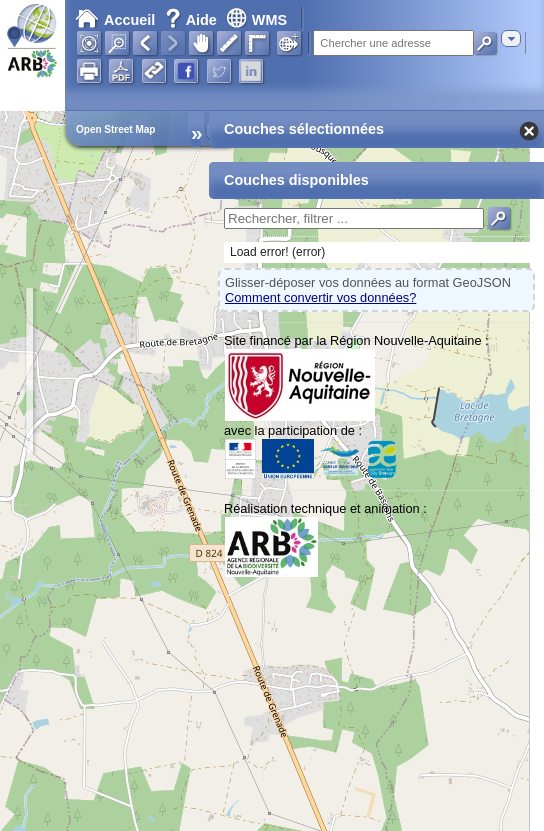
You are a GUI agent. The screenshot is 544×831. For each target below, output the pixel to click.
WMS (256, 20)
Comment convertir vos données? (320, 297)
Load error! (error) (277, 252)
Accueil (115, 20)
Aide (193, 20)
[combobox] (511, 38)
